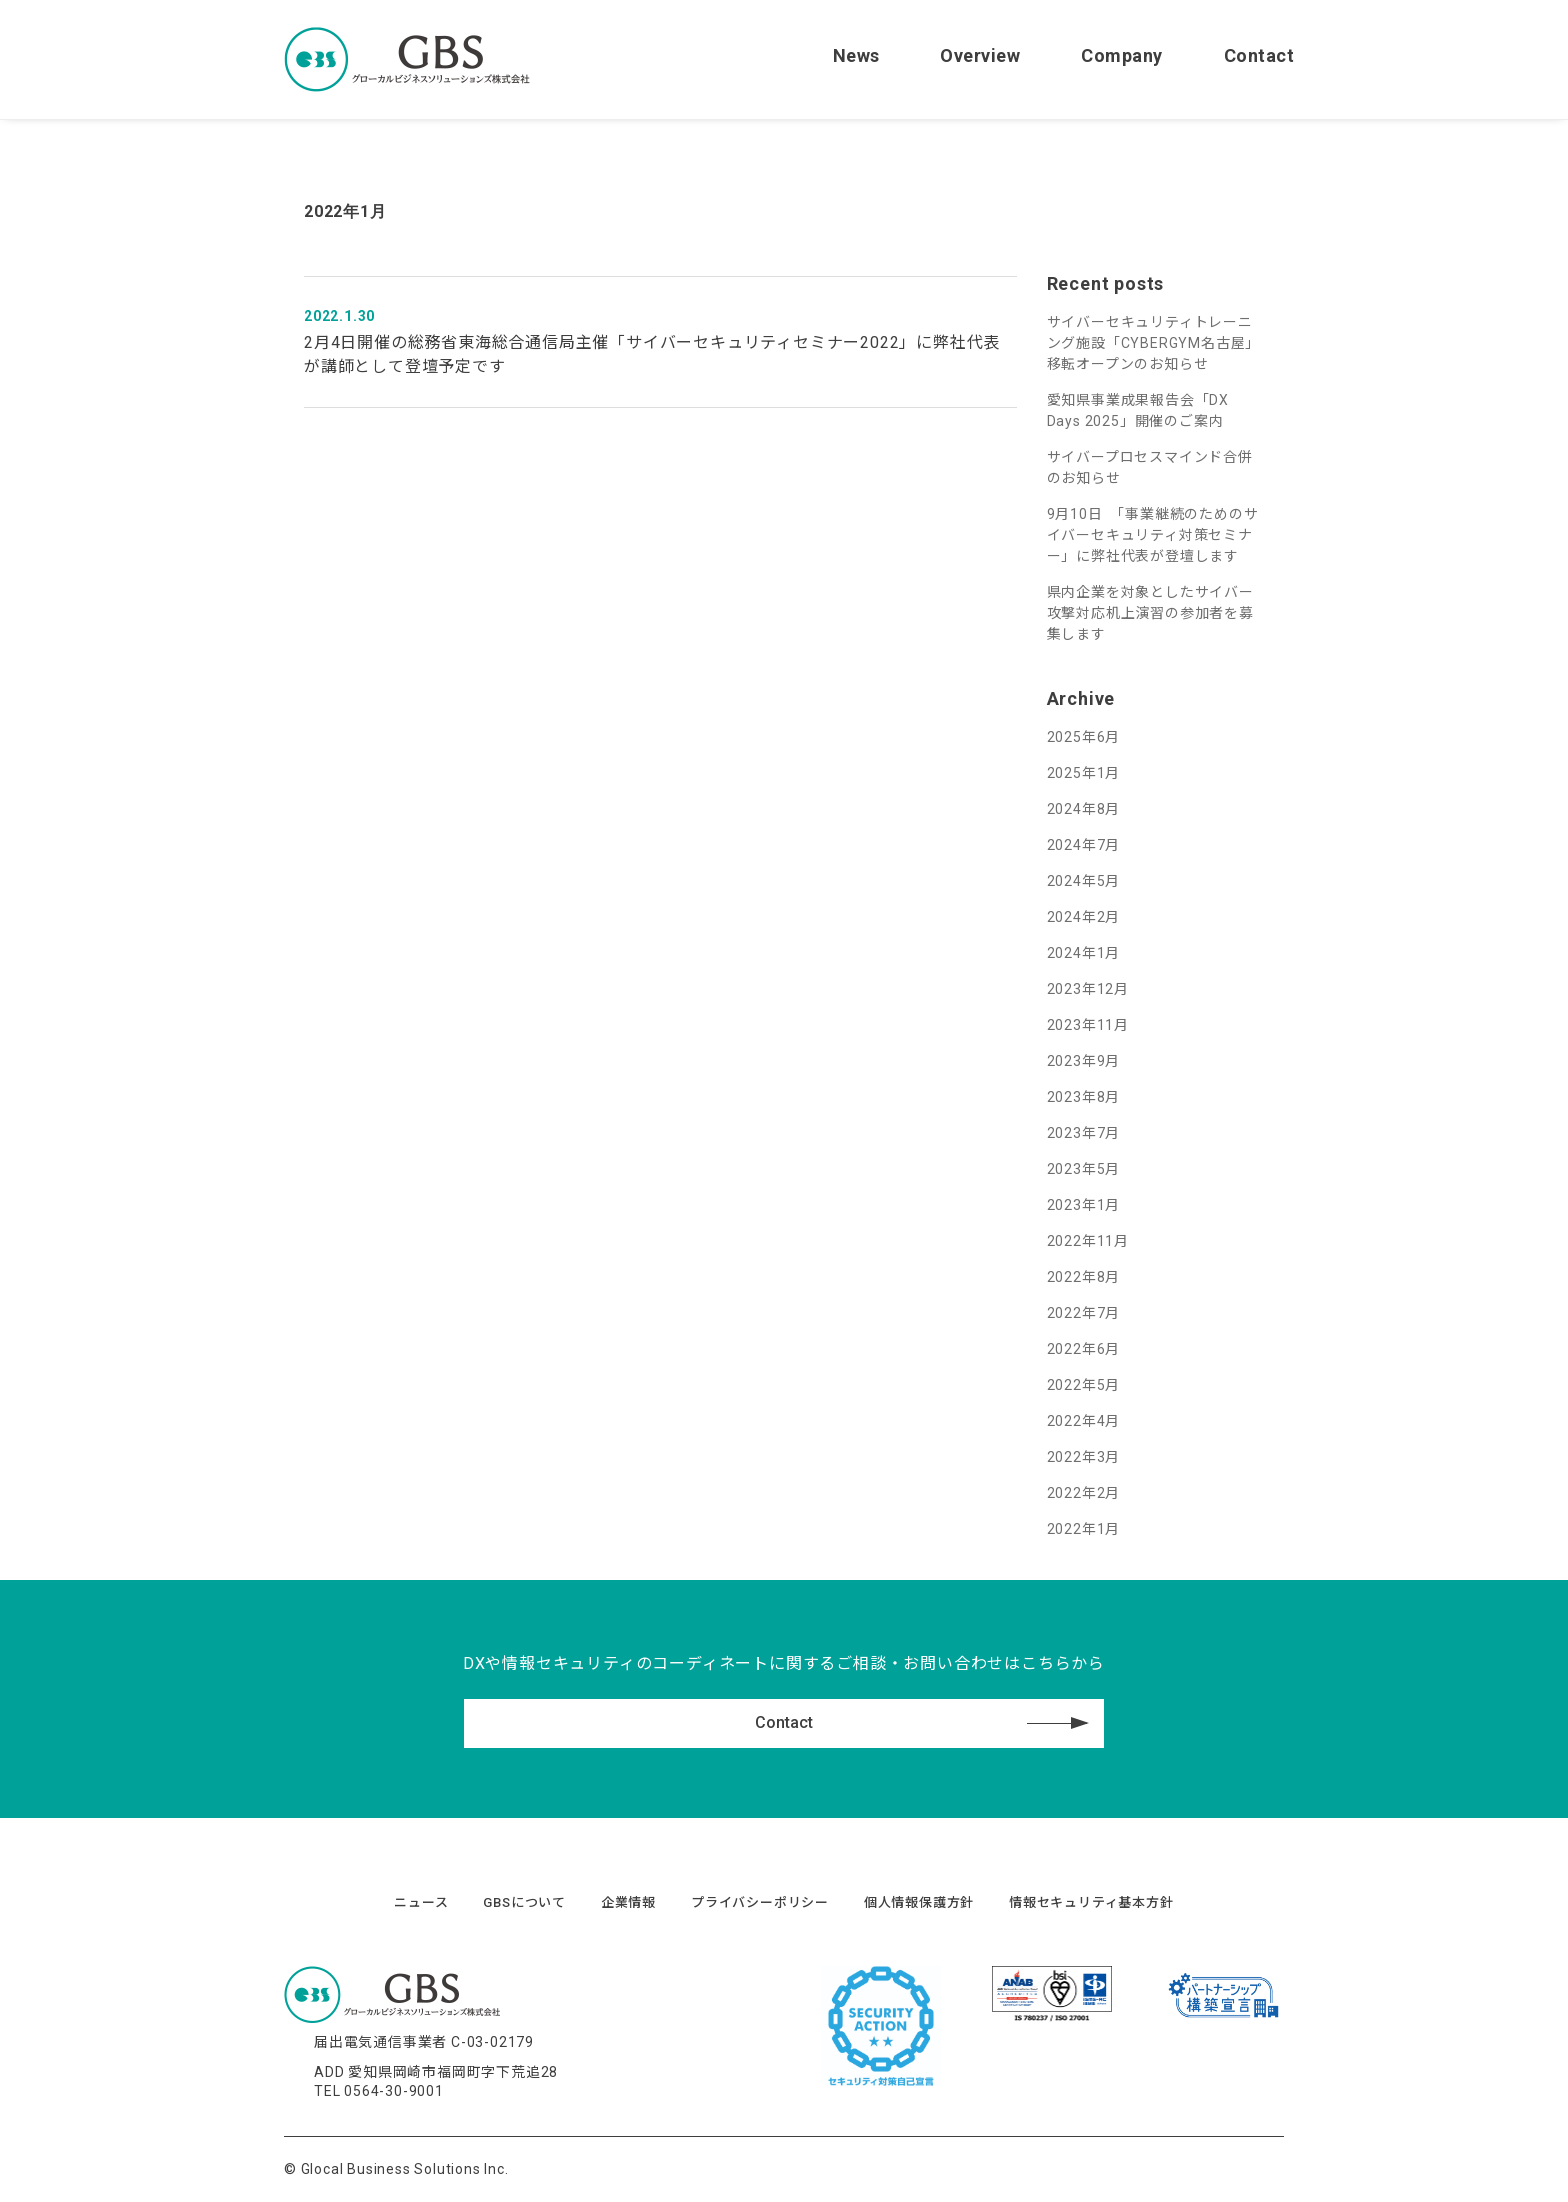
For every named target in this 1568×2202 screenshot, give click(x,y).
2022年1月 (1084, 1529)
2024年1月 (1084, 953)
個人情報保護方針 (919, 1902)
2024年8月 (1084, 809)
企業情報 (628, 1902)
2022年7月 (1084, 1313)
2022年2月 (1084, 1493)
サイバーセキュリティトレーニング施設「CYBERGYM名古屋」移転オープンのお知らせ (1154, 343)
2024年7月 (1084, 845)
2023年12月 (1088, 989)
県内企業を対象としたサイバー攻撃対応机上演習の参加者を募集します (1150, 613)
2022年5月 (1084, 1385)
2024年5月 (1084, 881)
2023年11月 (1088, 1025)
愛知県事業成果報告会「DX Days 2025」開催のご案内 (1138, 410)
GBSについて (524, 1902)
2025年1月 (1084, 773)
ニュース (421, 1902)
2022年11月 (1088, 1241)
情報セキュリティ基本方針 (1091, 1902)
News (856, 55)
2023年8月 (1084, 1097)
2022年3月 (1084, 1457)
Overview (980, 55)
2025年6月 (1084, 737)
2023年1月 (1084, 1205)
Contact (1259, 55)
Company (1122, 55)
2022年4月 (1084, 1421)
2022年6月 (1084, 1349)
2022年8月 (1084, 1277)
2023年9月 (1084, 1061)
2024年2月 (1084, 917)
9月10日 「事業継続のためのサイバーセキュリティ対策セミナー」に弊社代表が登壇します (1153, 535)
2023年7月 (1084, 1133)
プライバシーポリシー (760, 1902)
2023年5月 (1084, 1169)
